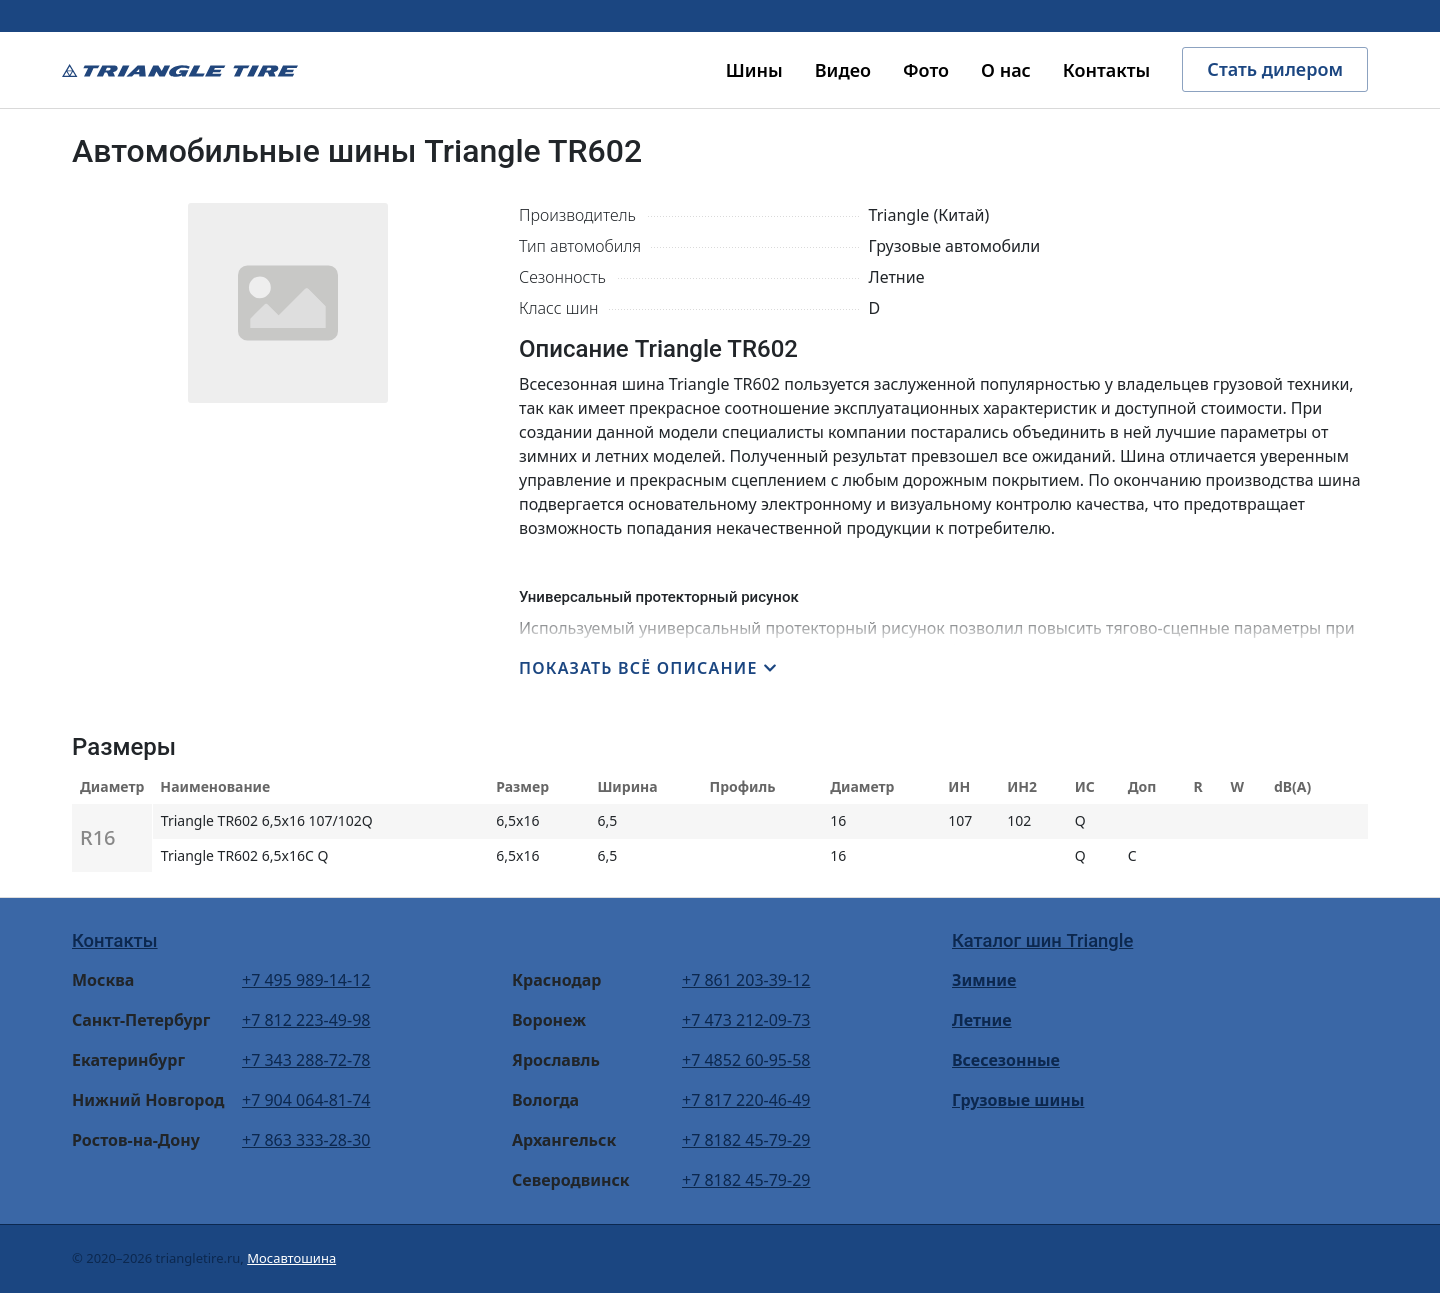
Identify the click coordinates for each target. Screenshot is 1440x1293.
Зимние (984, 980)
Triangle (180, 70)
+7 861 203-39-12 (746, 980)
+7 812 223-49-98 (306, 1020)
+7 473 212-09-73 (746, 1020)
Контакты (115, 940)
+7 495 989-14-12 (306, 980)
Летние (982, 1020)
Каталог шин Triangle (1042, 940)
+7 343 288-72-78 (306, 1060)
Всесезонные (1006, 1060)
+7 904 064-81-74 (306, 1100)
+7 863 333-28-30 (306, 1140)
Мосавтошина (291, 1258)
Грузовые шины (1018, 1100)
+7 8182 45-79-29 (746, 1140)
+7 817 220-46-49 (746, 1100)
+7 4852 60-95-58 (746, 1060)
